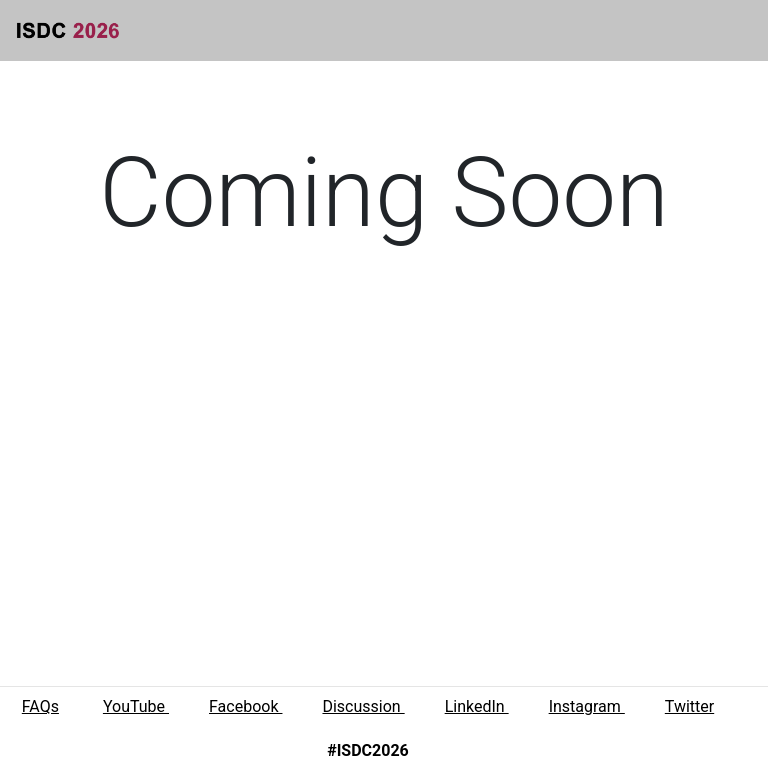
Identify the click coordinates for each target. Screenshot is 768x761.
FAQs (40, 706)
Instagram (587, 706)
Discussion (363, 706)
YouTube (136, 706)
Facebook (245, 706)
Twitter (689, 706)
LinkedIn (477, 706)
